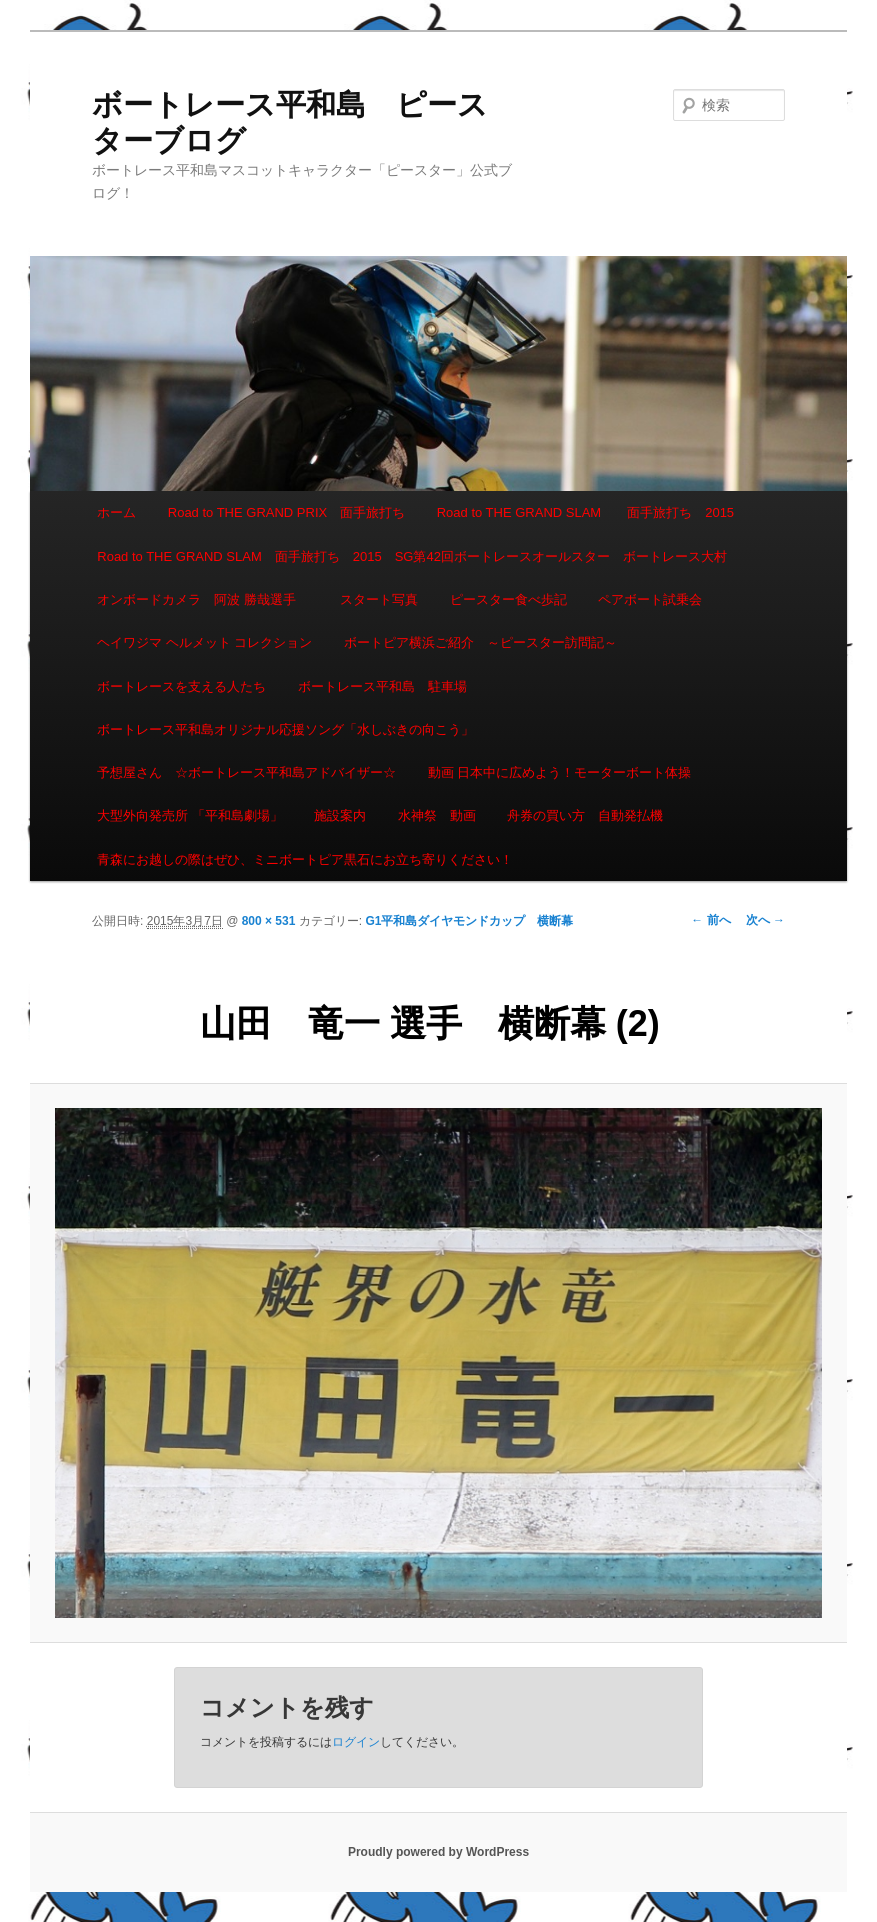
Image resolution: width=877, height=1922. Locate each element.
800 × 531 (269, 921)
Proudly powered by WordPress (438, 1852)
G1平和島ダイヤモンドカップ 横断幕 (469, 921)
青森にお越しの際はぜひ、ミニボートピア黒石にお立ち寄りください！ (305, 859)
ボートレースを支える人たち (181, 686)
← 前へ (710, 920)
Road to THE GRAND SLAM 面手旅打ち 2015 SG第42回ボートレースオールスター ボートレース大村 (412, 556)
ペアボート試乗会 (650, 599)
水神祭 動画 (437, 815)
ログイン (356, 1742)
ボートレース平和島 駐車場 (382, 686)
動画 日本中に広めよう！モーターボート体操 (560, 772)
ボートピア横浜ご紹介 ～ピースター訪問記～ (480, 642)
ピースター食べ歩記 (508, 599)
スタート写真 (379, 599)
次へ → (765, 920)
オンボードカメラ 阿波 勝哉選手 (203, 599)
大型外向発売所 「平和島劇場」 (190, 815)
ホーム (116, 512)
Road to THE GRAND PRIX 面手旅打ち (286, 512)
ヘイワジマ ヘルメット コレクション (204, 642)
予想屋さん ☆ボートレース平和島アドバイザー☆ (246, 772)
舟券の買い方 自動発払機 (585, 815)
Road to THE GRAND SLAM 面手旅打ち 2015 (585, 512)
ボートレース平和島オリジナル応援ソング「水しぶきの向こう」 (285, 729)
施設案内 (340, 815)
